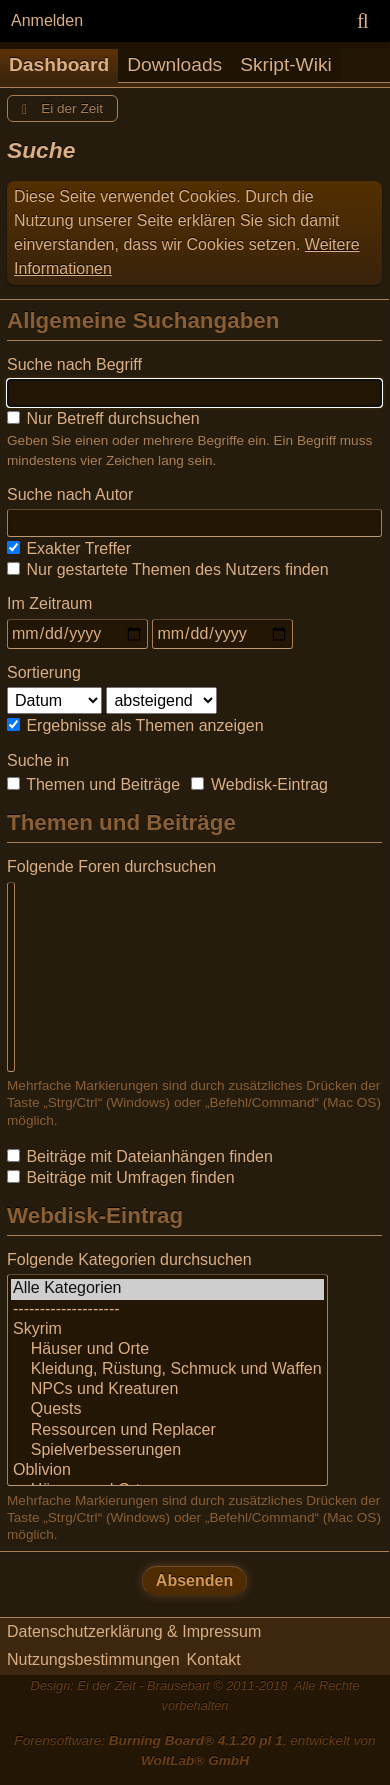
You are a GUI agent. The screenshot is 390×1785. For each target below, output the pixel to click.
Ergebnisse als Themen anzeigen (135, 725)
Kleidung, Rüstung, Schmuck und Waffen (167, 1370)
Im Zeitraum (49, 603)
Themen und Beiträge (93, 784)
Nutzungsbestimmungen (93, 1659)
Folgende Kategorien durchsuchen (129, 1259)
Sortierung (44, 672)
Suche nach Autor (70, 494)
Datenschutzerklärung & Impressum (134, 1631)
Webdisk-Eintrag (259, 784)
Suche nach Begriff (74, 364)
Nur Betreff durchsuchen (103, 418)
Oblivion (167, 1471)
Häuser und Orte (167, 1350)
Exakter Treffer (69, 548)
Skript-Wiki (286, 64)
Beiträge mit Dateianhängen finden (140, 1156)
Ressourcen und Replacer (167, 1431)
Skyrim (167, 1330)
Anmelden (47, 20)
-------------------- (167, 1310)
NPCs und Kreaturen (167, 1390)
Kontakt (214, 1659)
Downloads (174, 64)
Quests (167, 1410)
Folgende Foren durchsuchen (111, 866)
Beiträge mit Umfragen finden (121, 1177)
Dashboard (59, 64)
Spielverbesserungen (167, 1451)
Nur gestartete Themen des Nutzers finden (168, 569)
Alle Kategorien (167, 1289)
